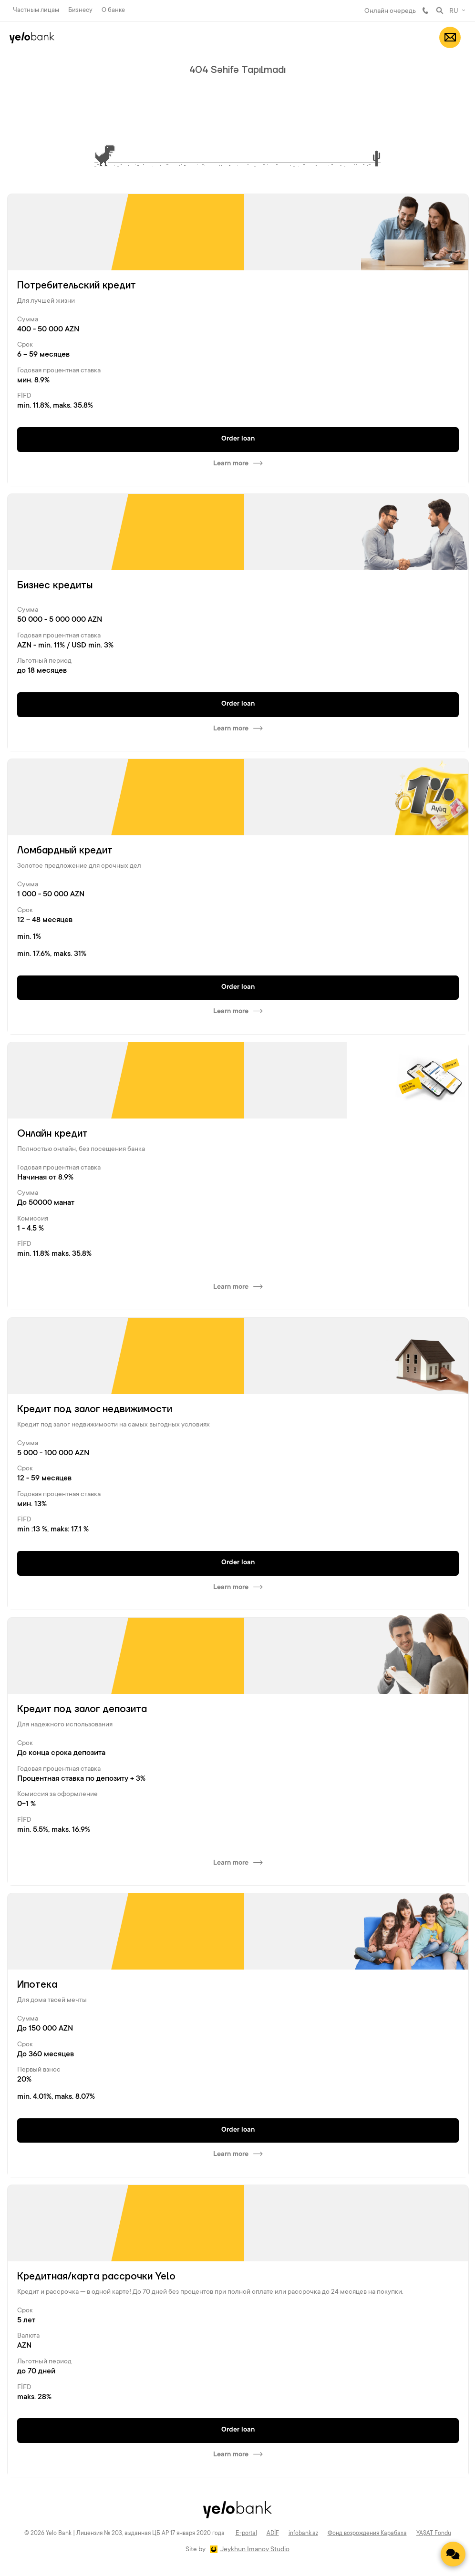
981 (425, 10)
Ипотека (37, 1985)
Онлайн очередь (390, 11)
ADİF (273, 2533)
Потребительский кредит (76, 285)
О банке (113, 10)
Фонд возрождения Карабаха (367, 2533)
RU (453, 11)
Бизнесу (80, 10)
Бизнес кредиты (55, 585)
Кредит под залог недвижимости (94, 1409)
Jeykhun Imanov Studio (254, 2550)
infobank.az (303, 2533)
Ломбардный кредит (65, 850)
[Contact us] (453, 2554)
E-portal (246, 2533)
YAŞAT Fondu (433, 2533)
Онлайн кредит (52, 1134)
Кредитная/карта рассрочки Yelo (96, 2276)
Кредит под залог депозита (82, 1709)
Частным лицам (36, 10)
